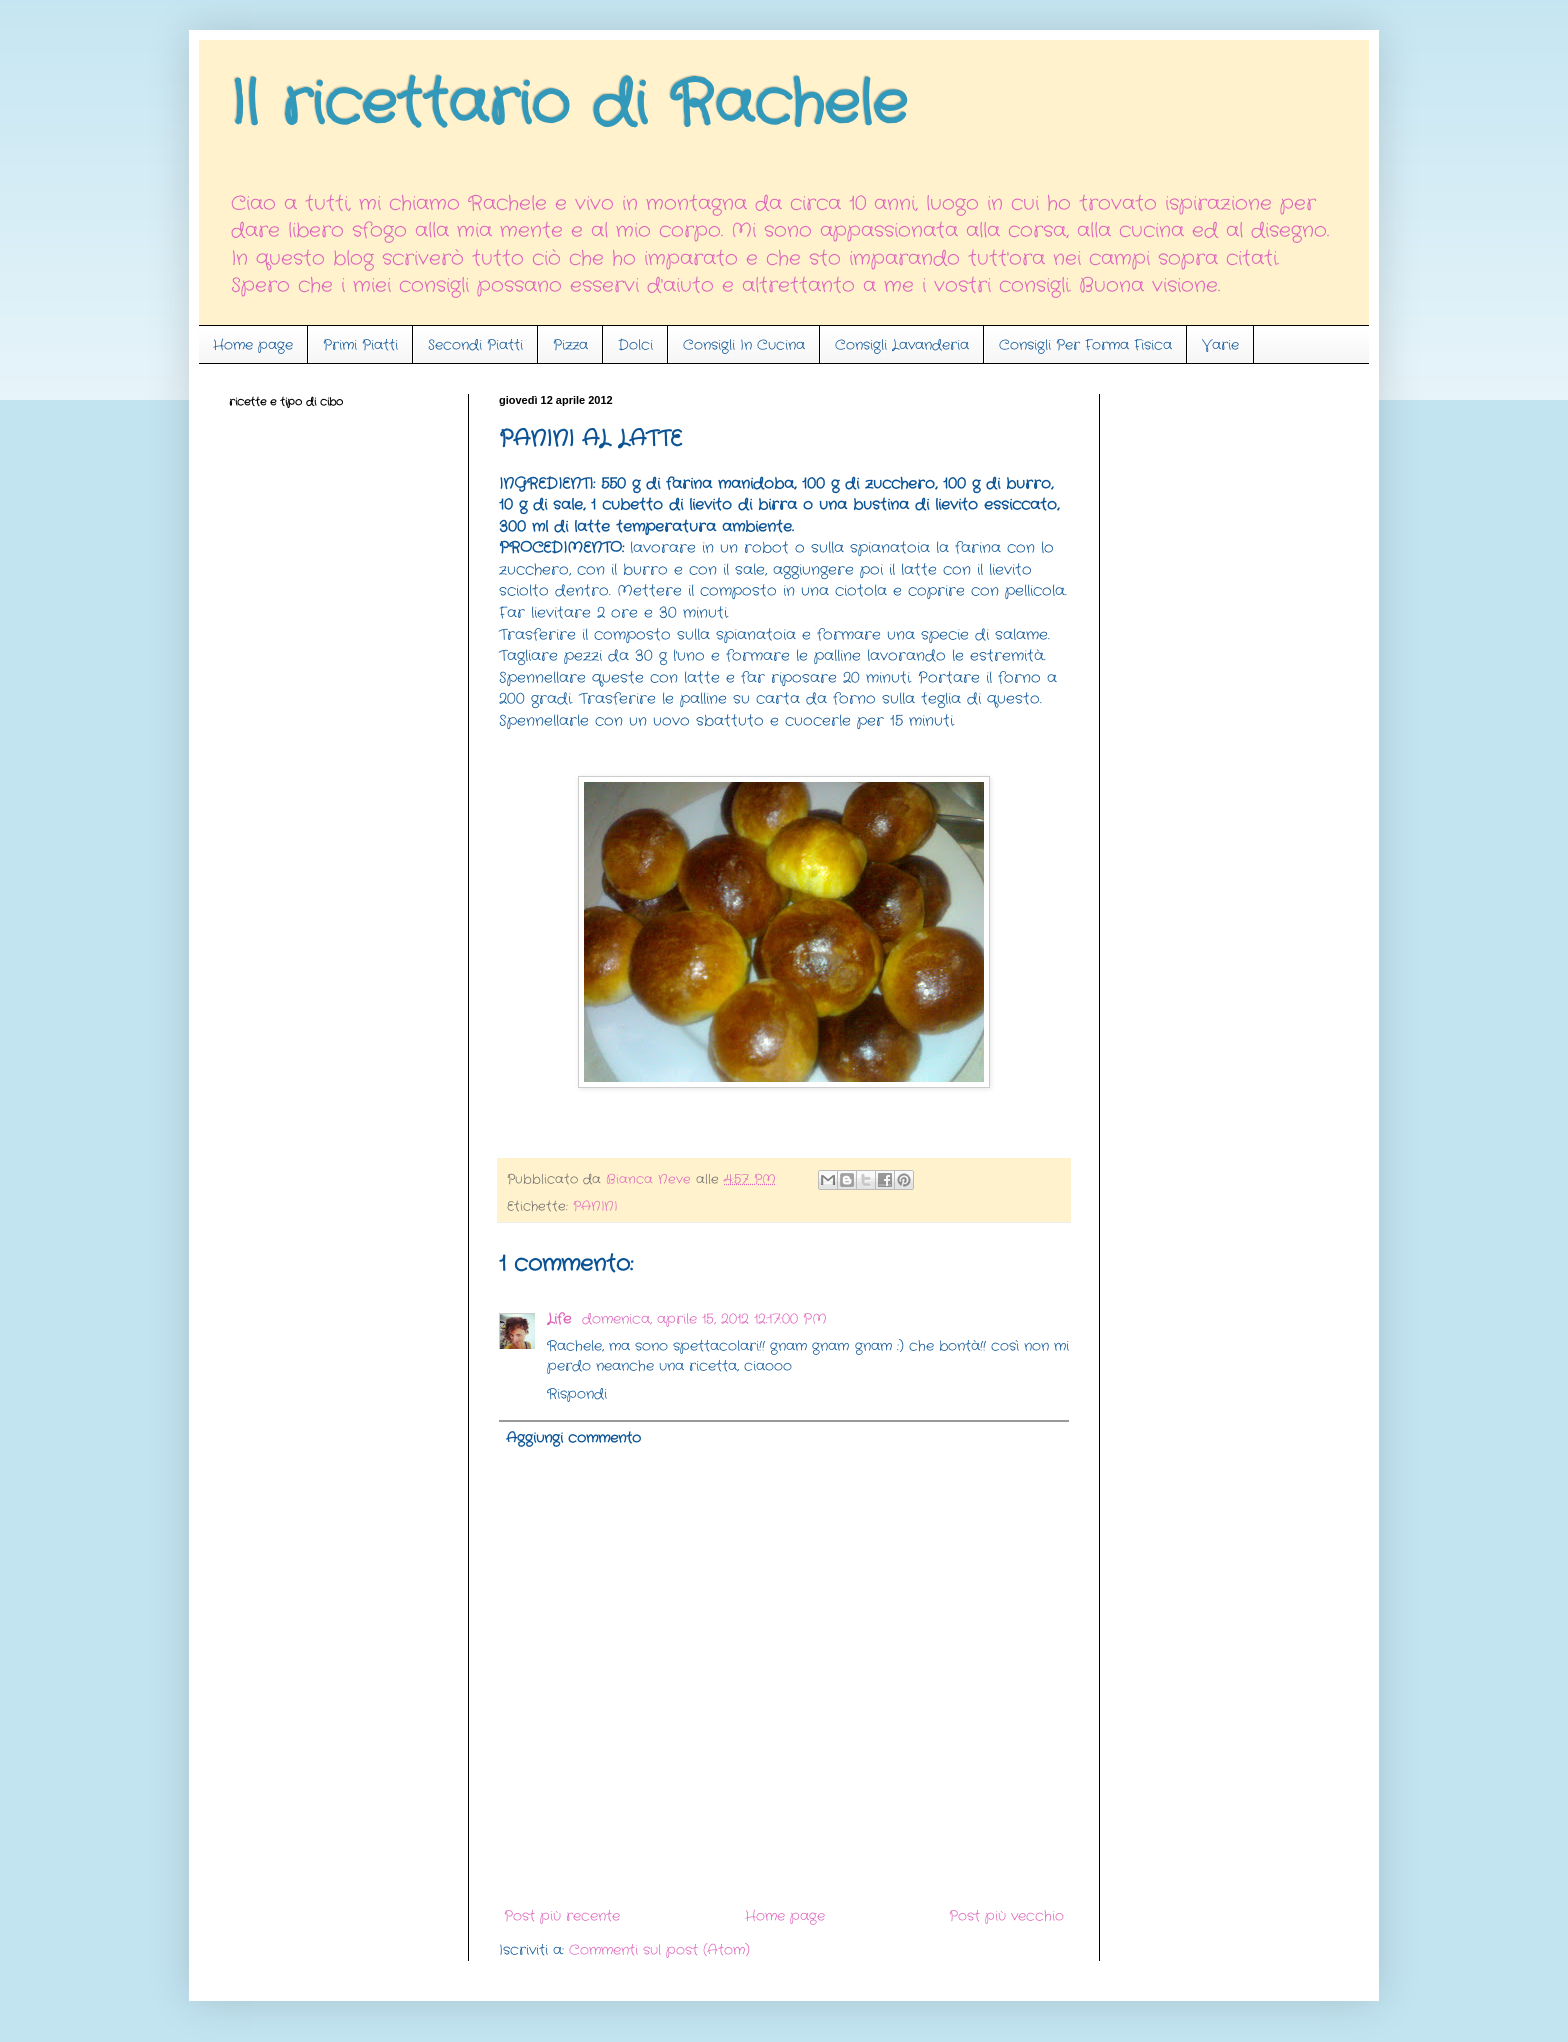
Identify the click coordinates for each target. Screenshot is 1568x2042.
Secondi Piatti (475, 345)
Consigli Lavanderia (902, 345)
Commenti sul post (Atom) (659, 1950)
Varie (1220, 345)
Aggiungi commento (573, 1438)
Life (561, 1319)
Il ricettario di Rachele (568, 105)
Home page (253, 345)
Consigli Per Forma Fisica (1085, 345)
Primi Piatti (360, 345)
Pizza (570, 345)
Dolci (635, 345)
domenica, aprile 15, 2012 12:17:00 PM (704, 1319)
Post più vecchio (1006, 1916)
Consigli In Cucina (744, 345)
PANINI (595, 1207)
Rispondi (577, 1394)
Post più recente (562, 1916)
